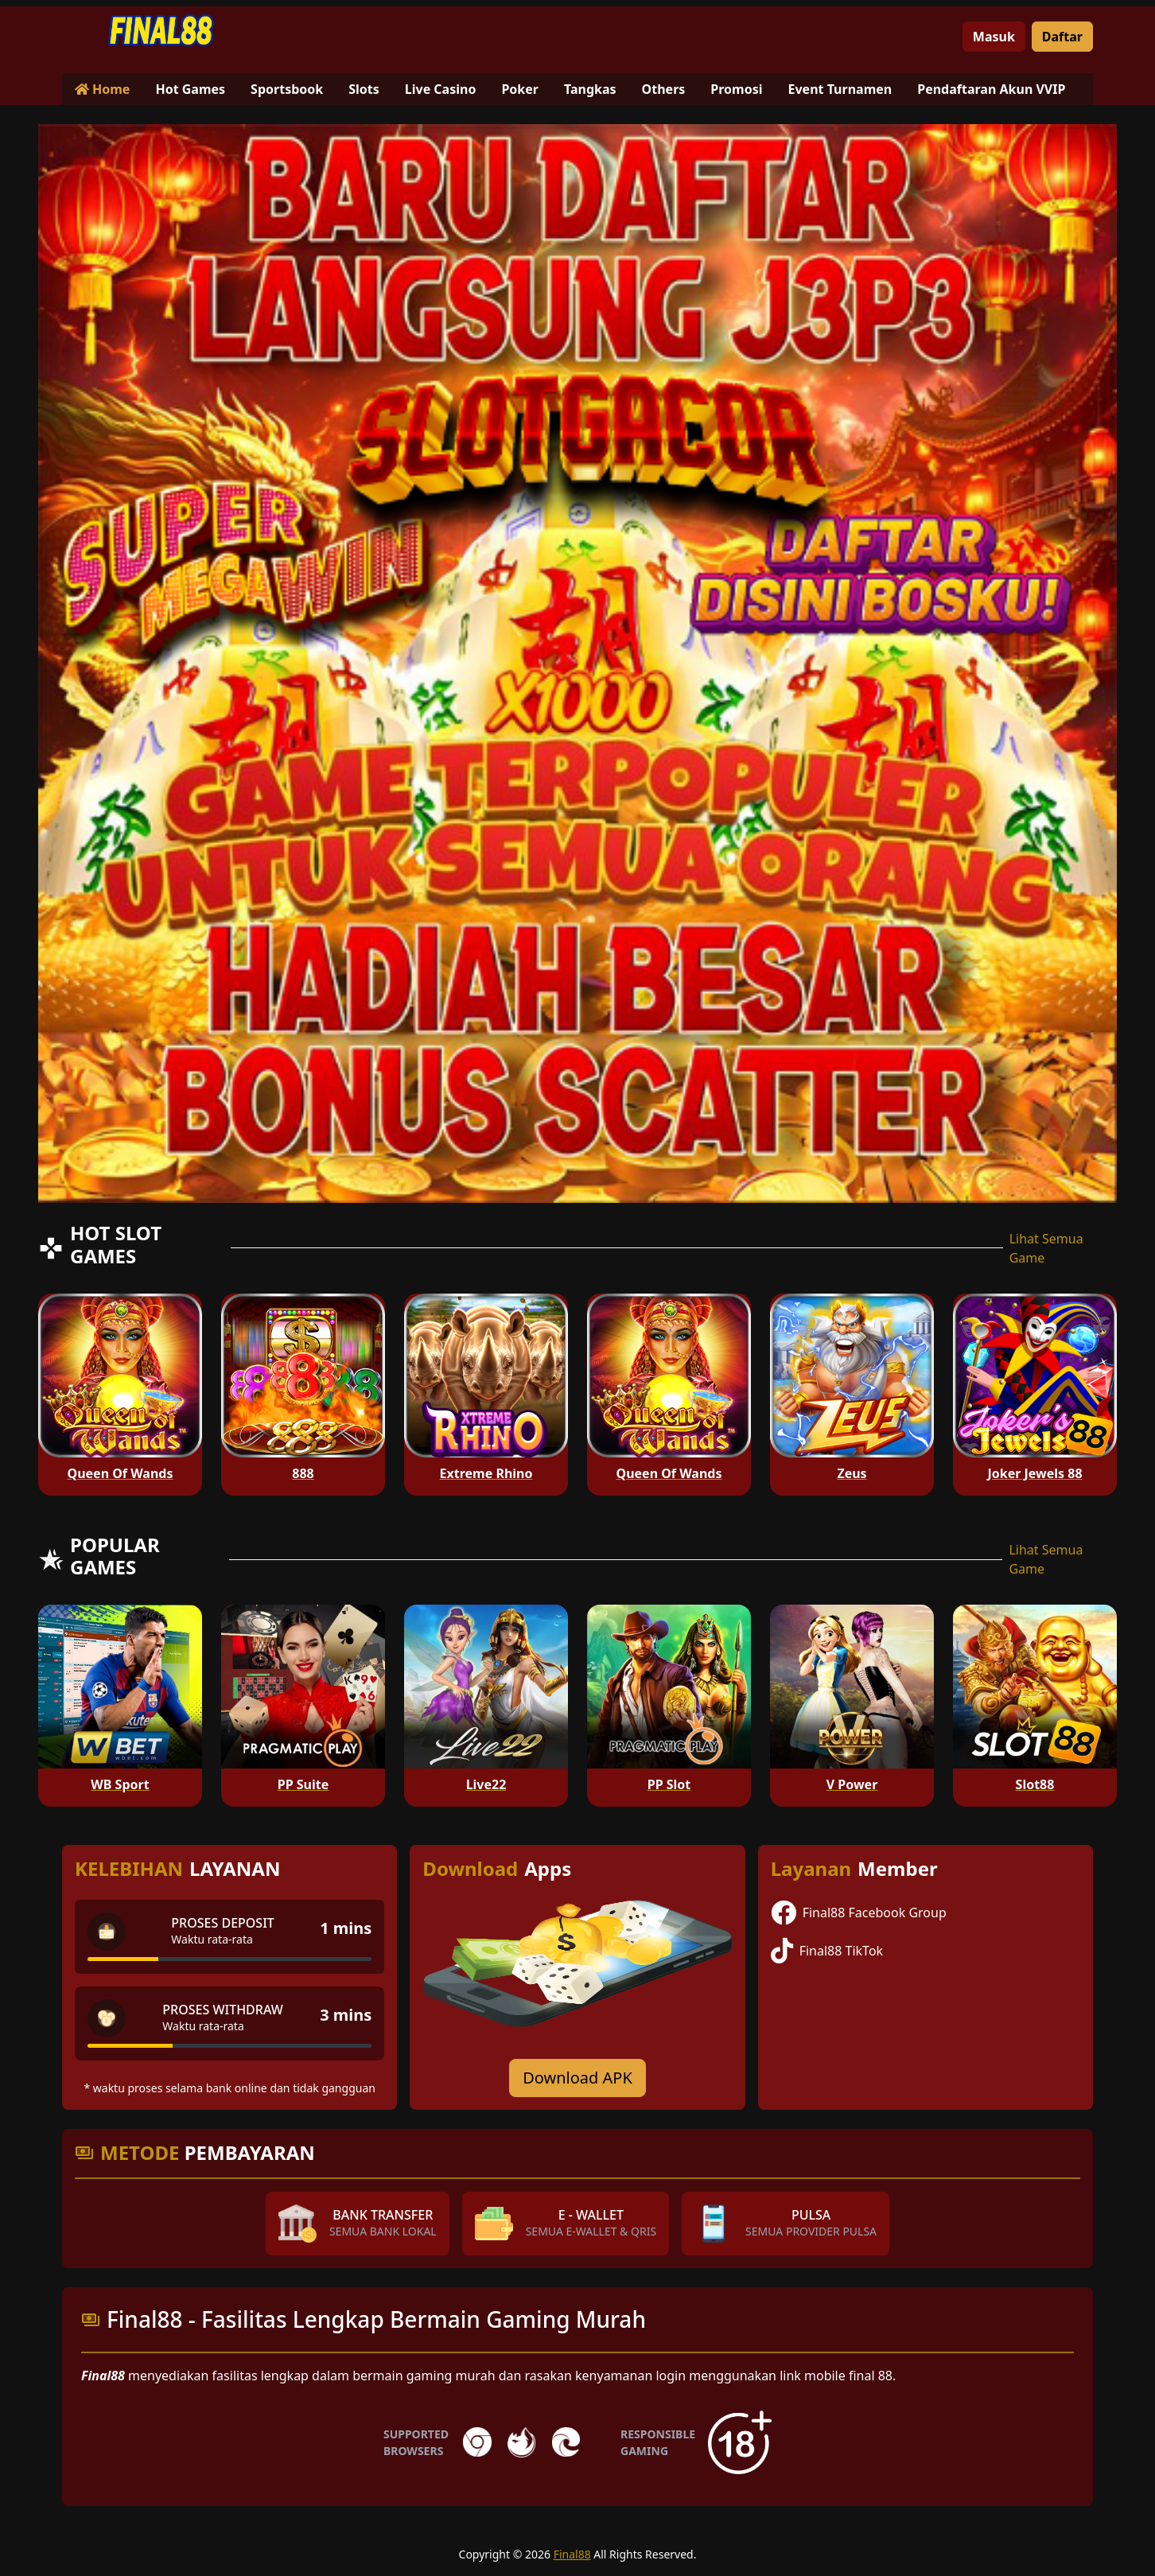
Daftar (1062, 36)
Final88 (572, 2554)
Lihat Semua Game (1046, 1248)
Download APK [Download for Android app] (577, 2077)
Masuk (994, 36)
